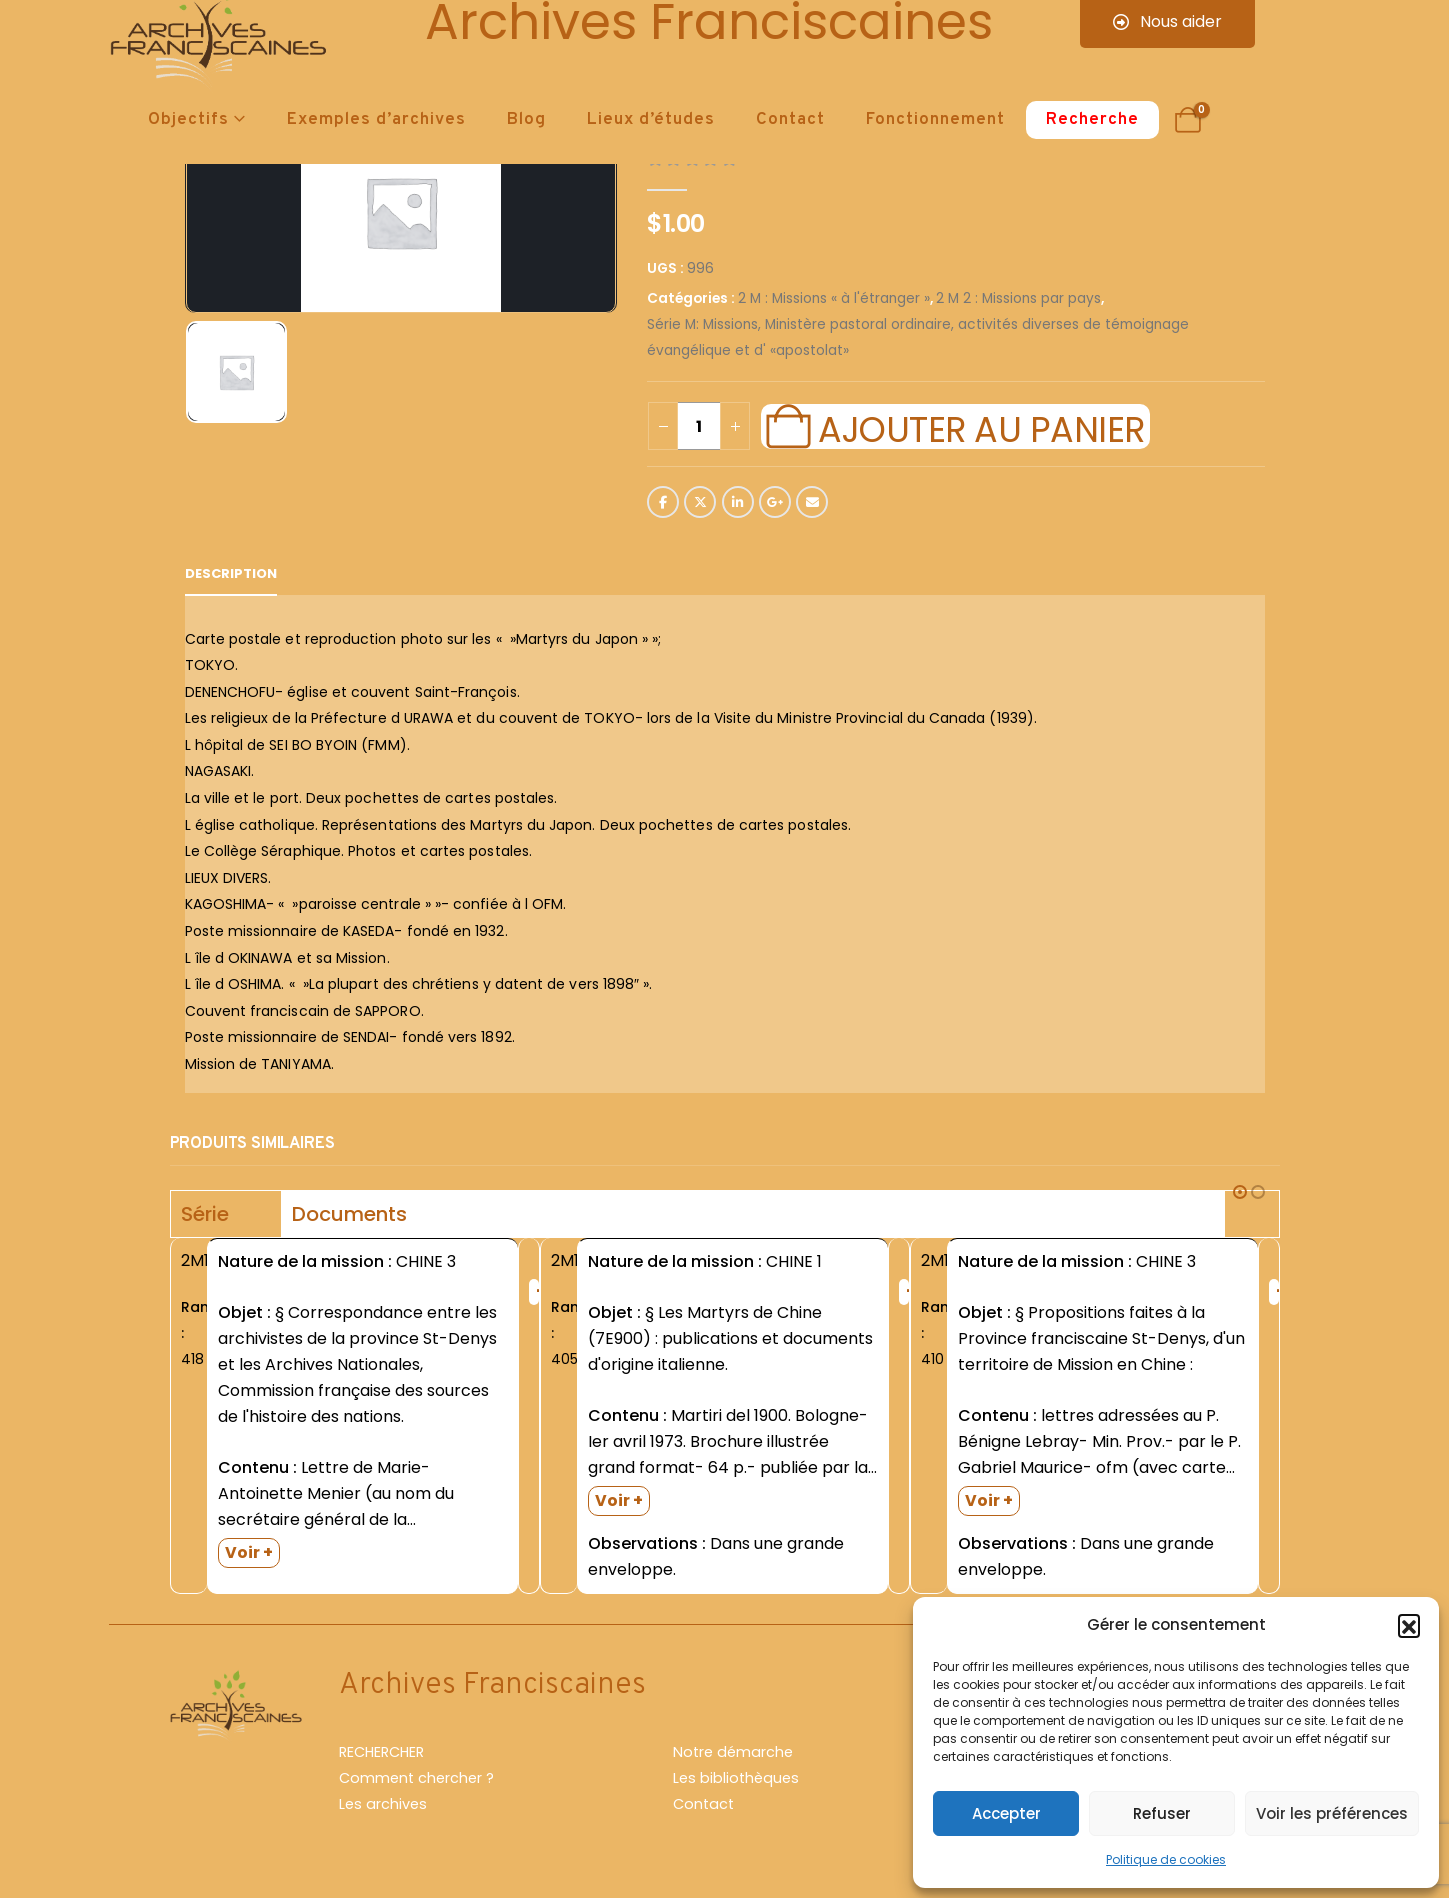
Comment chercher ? (416, 1778)
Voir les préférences (1332, 1813)
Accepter (1006, 1813)
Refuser (1162, 1813)
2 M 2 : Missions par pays (1018, 298)
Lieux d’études (651, 120)
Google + (775, 502)
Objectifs (188, 120)
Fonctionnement (935, 120)
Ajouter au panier (981, 427)
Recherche (1092, 120)
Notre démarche (733, 1752)
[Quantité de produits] (699, 426)
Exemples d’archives (376, 120)
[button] (1409, 1625)
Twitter (700, 502)
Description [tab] (231, 573)
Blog (526, 120)
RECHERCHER (381, 1752)
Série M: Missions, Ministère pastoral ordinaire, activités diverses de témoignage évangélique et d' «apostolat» (918, 337)
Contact (790, 120)
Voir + (249, 1552)
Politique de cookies (1166, 1859)
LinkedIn (738, 502)
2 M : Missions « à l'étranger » (834, 298)
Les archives (383, 1804)
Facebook (663, 502)
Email (812, 502)
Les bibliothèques (736, 1778)
